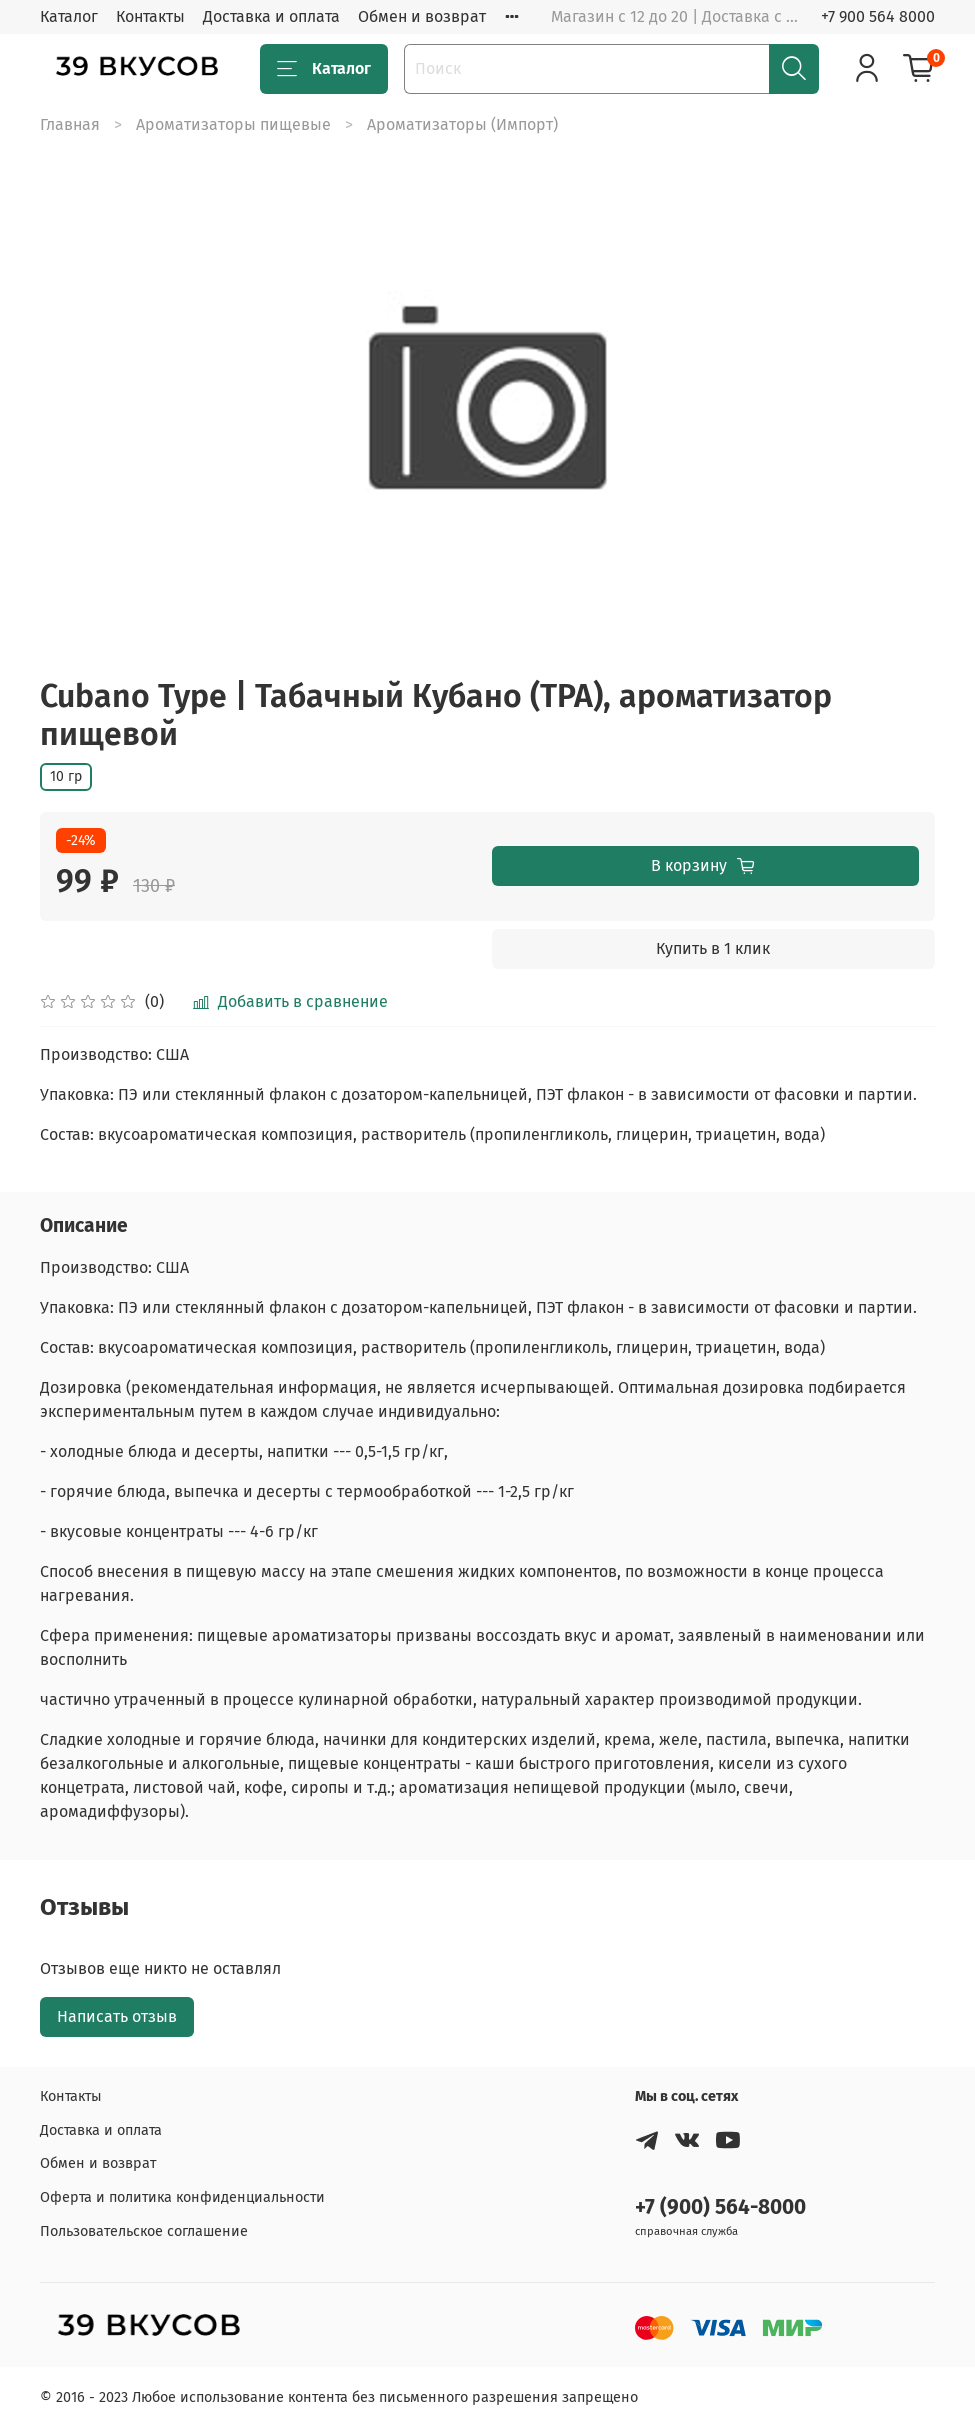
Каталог (69, 16)
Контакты (150, 16)
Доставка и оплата (271, 16)
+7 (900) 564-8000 (720, 2207)
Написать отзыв (117, 2016)
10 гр (66, 776)
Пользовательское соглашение (144, 2231)
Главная (70, 124)
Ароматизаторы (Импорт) (462, 124)
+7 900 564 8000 (878, 16)
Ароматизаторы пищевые (233, 124)
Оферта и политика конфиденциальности (182, 2197)
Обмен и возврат (422, 16)
